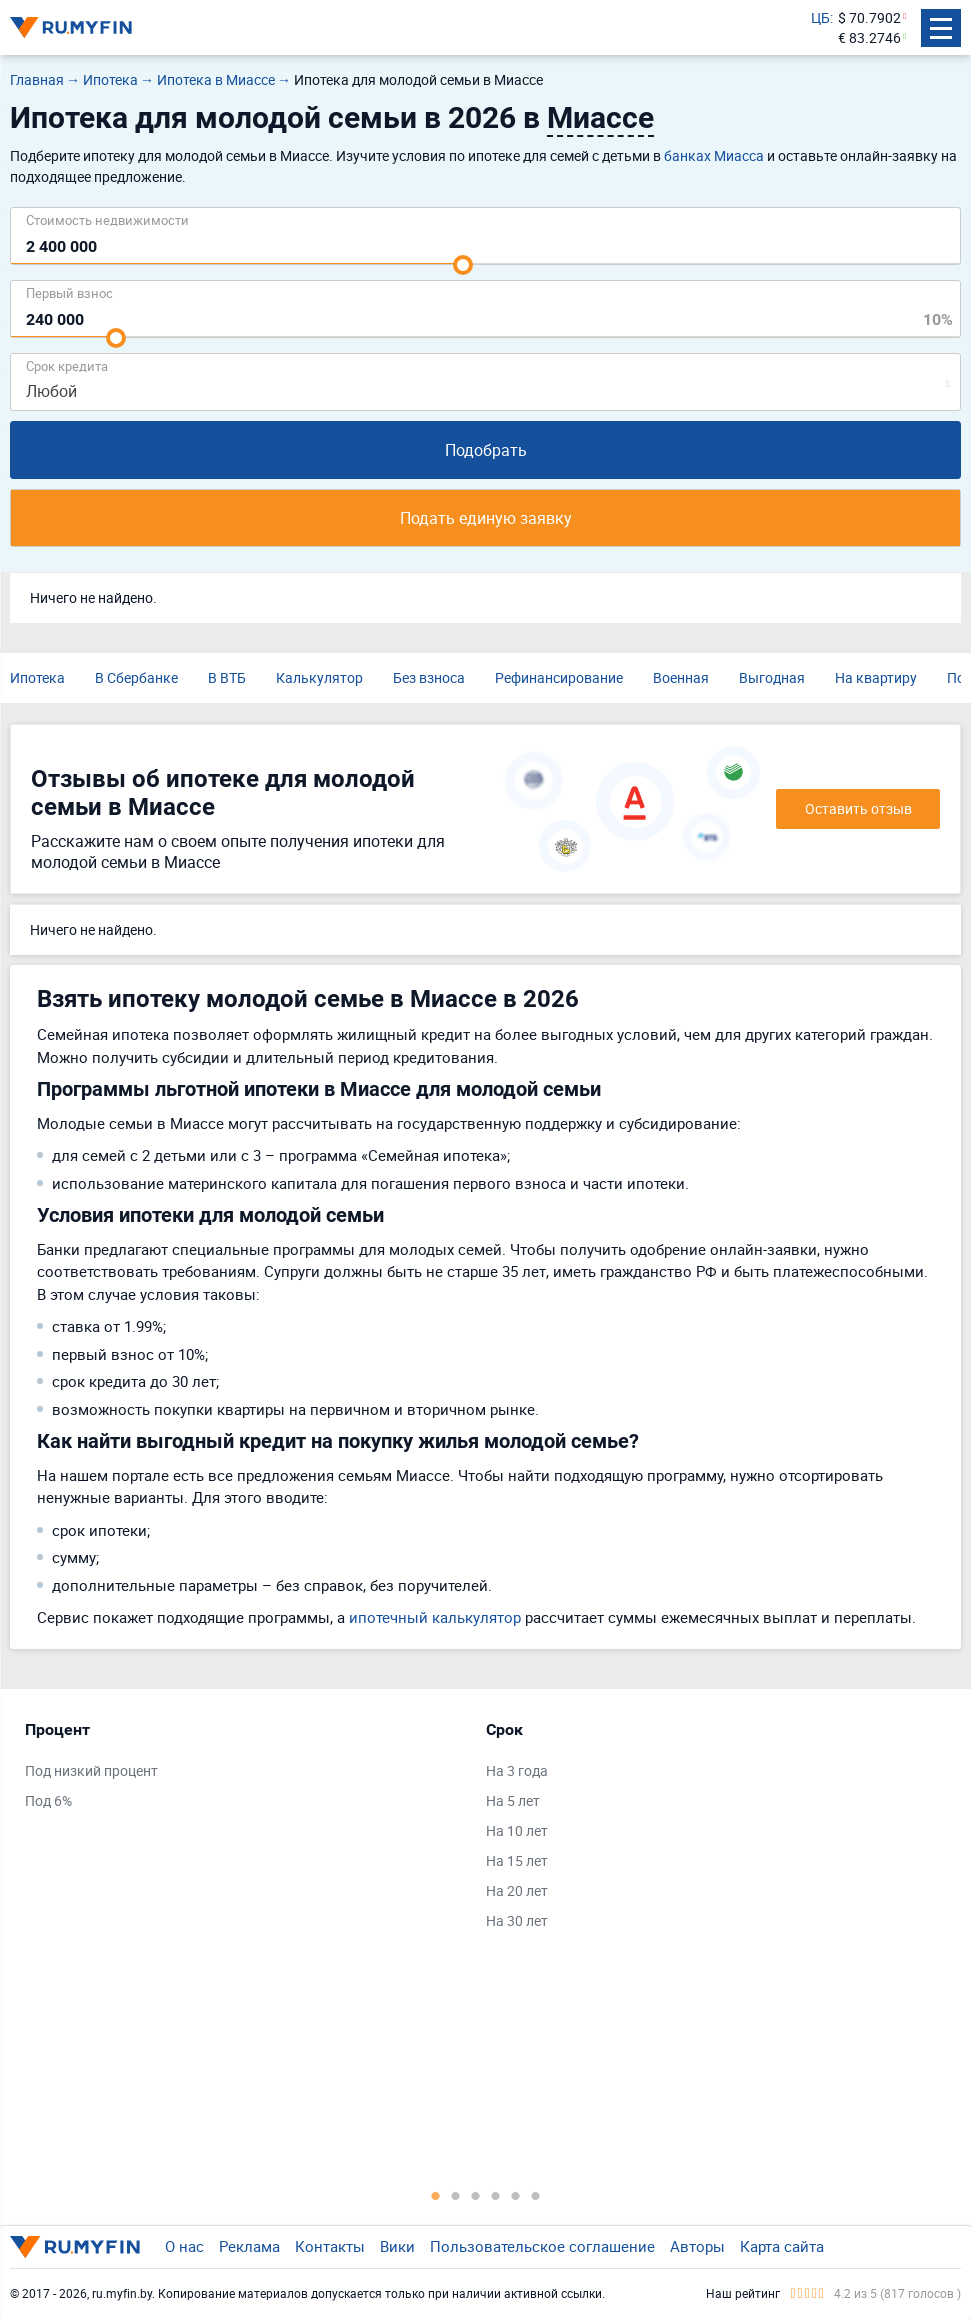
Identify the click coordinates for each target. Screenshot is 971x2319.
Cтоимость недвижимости (107, 219)
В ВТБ (227, 677)
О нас (184, 2246)
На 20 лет (517, 1890)
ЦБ (820, 17)
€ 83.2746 (869, 37)
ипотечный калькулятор (435, 1617)
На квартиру (876, 677)
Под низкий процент (91, 1770)
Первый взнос (69, 292)
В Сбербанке (136, 677)
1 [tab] (436, 2195)
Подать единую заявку (486, 518)
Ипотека (37, 677)
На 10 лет (517, 1830)
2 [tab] (456, 2195)
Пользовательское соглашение (542, 2246)
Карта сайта (782, 2246)
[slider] (463, 265)
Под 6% (48, 1800)
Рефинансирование (559, 677)
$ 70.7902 (869, 17)
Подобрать (486, 450)
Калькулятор (319, 677)
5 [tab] (516, 2195)
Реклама (249, 2246)
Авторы (697, 2246)
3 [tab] (476, 2195)
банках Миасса (714, 155)
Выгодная (772, 677)
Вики (397, 2246)
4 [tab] (496, 2195)
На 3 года (517, 1770)
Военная (681, 677)
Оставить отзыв (858, 808)
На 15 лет (517, 1860)
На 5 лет (513, 1800)
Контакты (330, 2246)
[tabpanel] (245, 1770)
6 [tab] (536, 2195)
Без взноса (429, 677)
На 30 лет (517, 1920)
